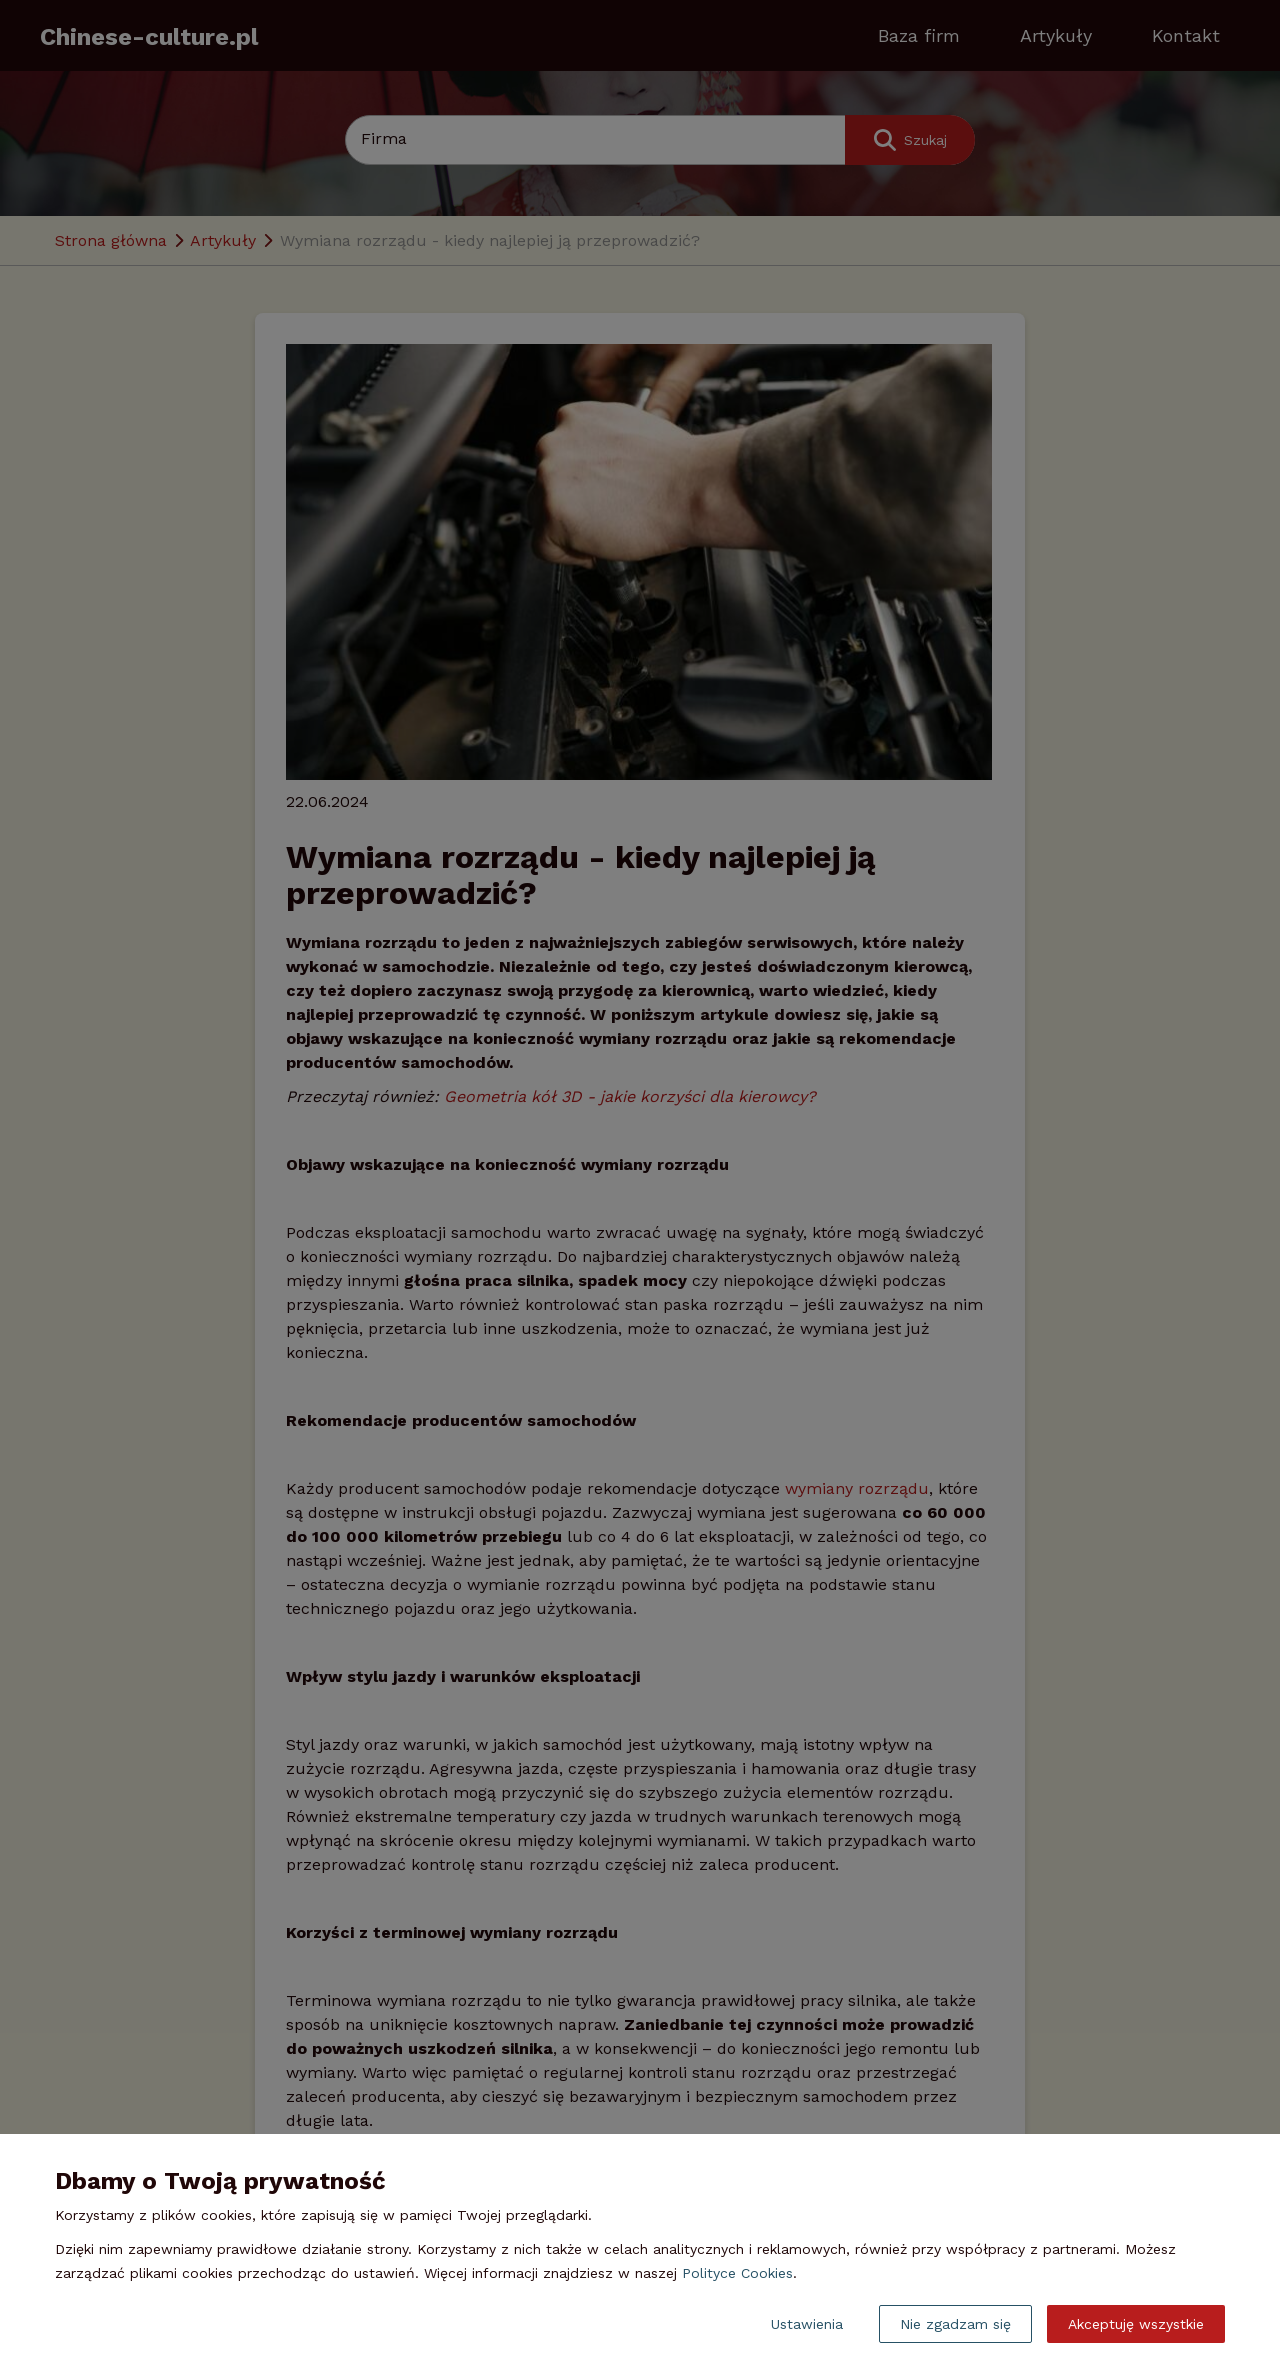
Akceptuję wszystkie (1136, 2324)
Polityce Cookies (737, 2273)
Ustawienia (807, 2324)
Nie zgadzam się (955, 2324)
